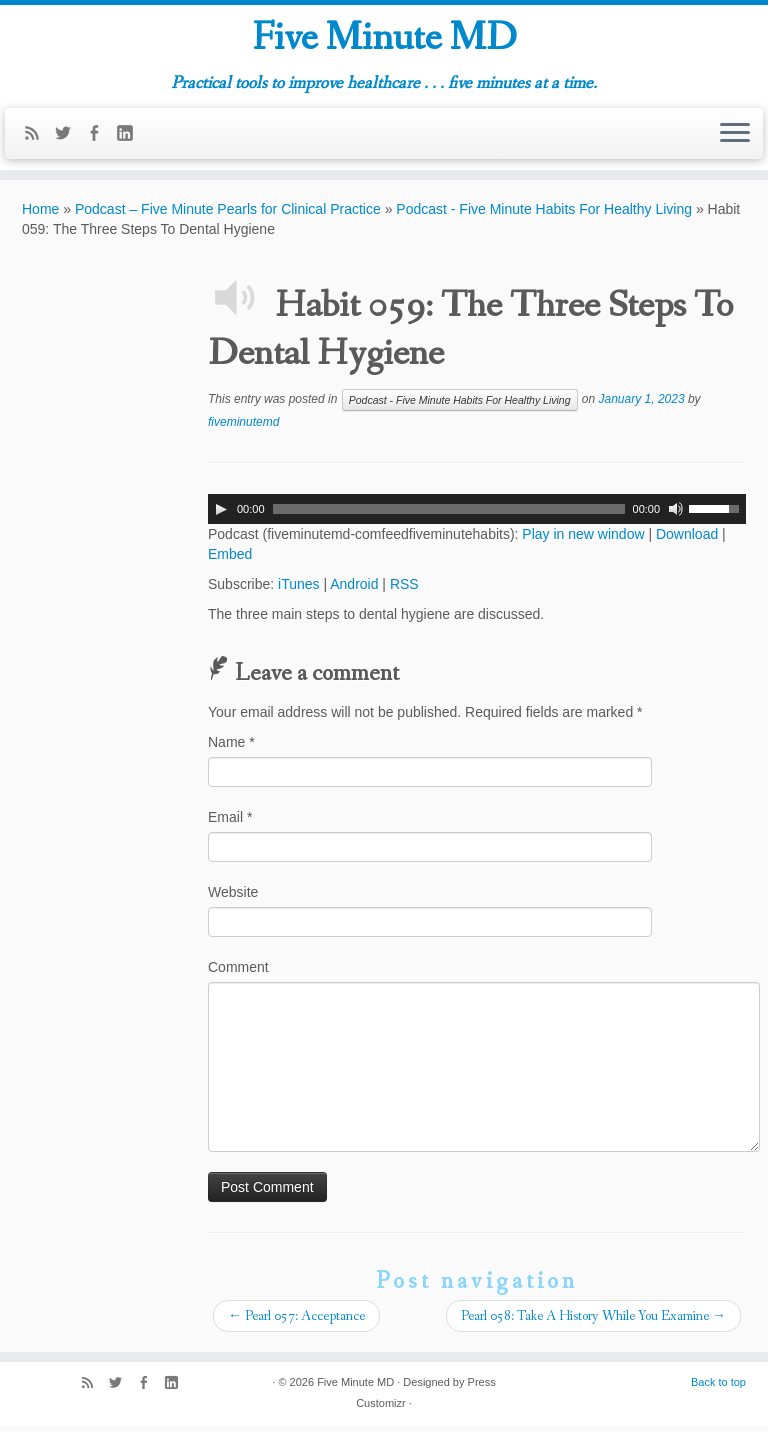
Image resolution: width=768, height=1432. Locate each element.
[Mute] (676, 515)
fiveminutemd (243, 428)
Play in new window (583, 540)
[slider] (449, 515)
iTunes (299, 590)
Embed (230, 560)
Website (233, 898)
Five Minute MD (384, 39)
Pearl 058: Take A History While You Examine (593, 1322)
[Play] (221, 515)
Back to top (718, 1388)
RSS (404, 590)
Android (354, 590)
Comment (238, 973)
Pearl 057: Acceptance (296, 1322)
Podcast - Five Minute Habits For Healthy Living (544, 215)
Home (40, 215)
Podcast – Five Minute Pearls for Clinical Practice (228, 215)
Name (231, 748)
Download (687, 540)
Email (230, 823)
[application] (477, 515)
